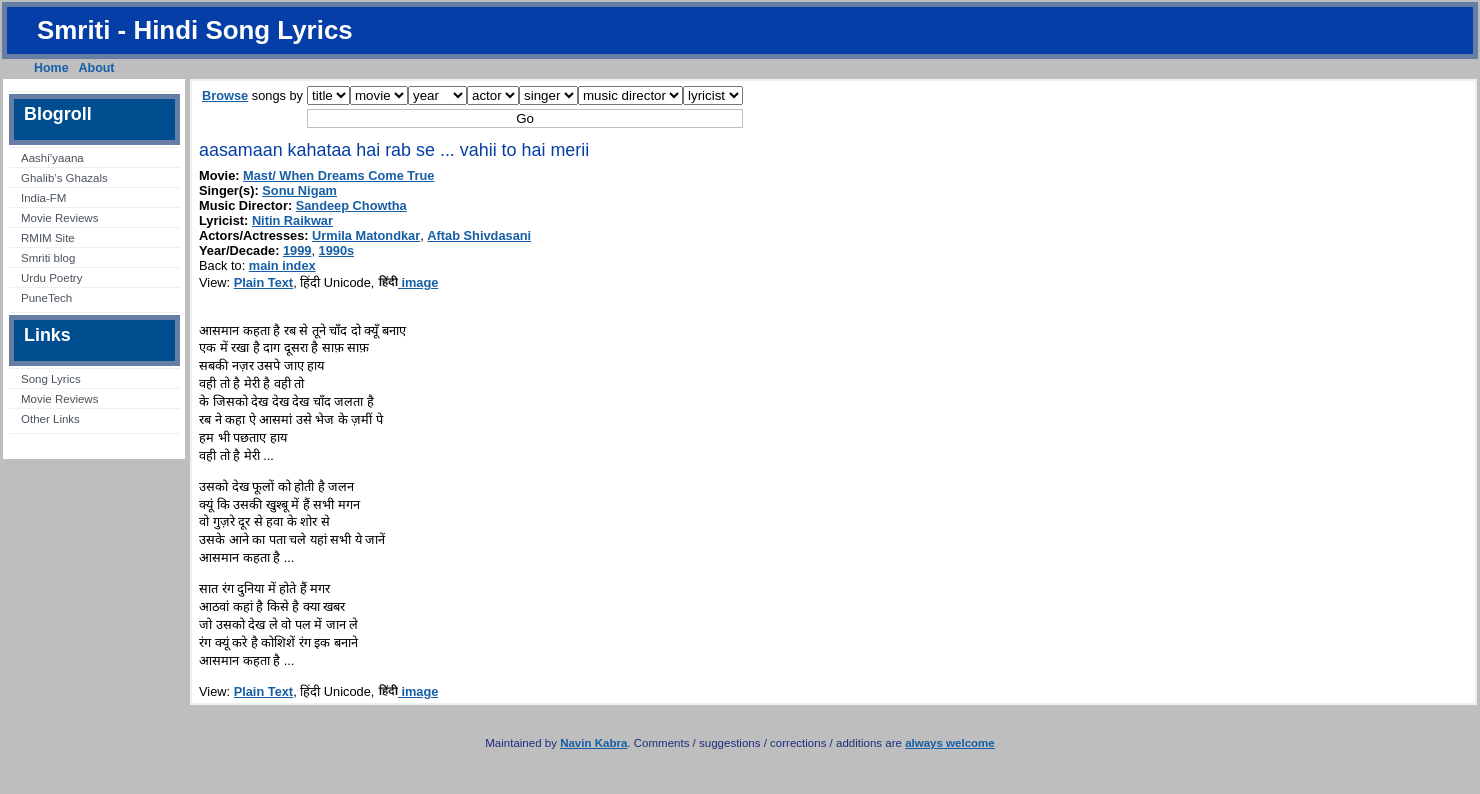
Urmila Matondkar (366, 235)
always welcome (950, 743)
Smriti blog (48, 258)
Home (51, 68)
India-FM (43, 198)
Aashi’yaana (52, 158)
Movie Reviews (59, 218)
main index (282, 265)
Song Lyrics (51, 379)
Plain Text (264, 282)
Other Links (50, 419)
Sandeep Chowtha (351, 205)
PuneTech (46, 298)
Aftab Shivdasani (479, 235)
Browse (225, 95)
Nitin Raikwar (292, 220)
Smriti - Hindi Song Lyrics (195, 30)
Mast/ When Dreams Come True (338, 175)
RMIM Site (48, 238)
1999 (297, 250)
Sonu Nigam (299, 190)
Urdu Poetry (51, 278)
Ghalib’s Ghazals (64, 178)
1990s (337, 250)
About (97, 68)
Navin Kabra (593, 743)
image (408, 282)
